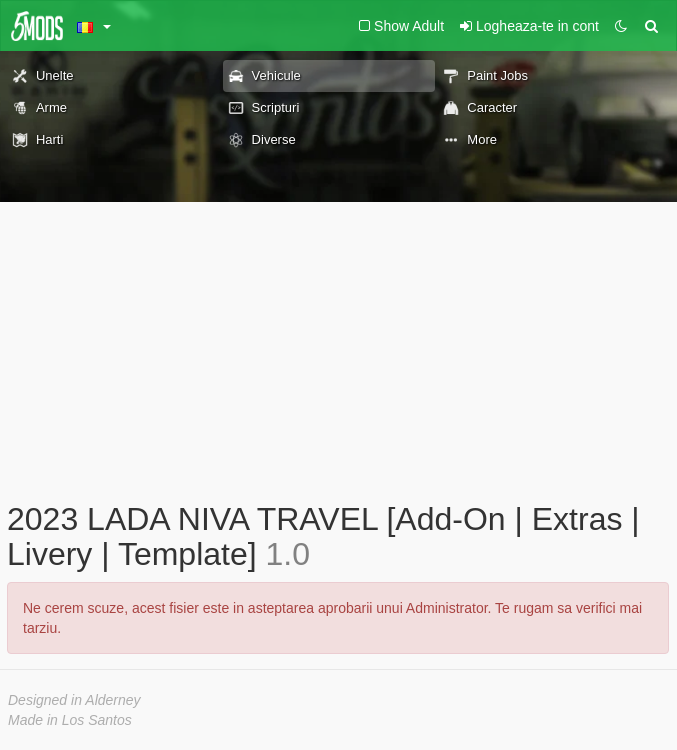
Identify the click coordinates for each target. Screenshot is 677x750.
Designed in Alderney (74, 700)
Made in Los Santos (70, 720)
